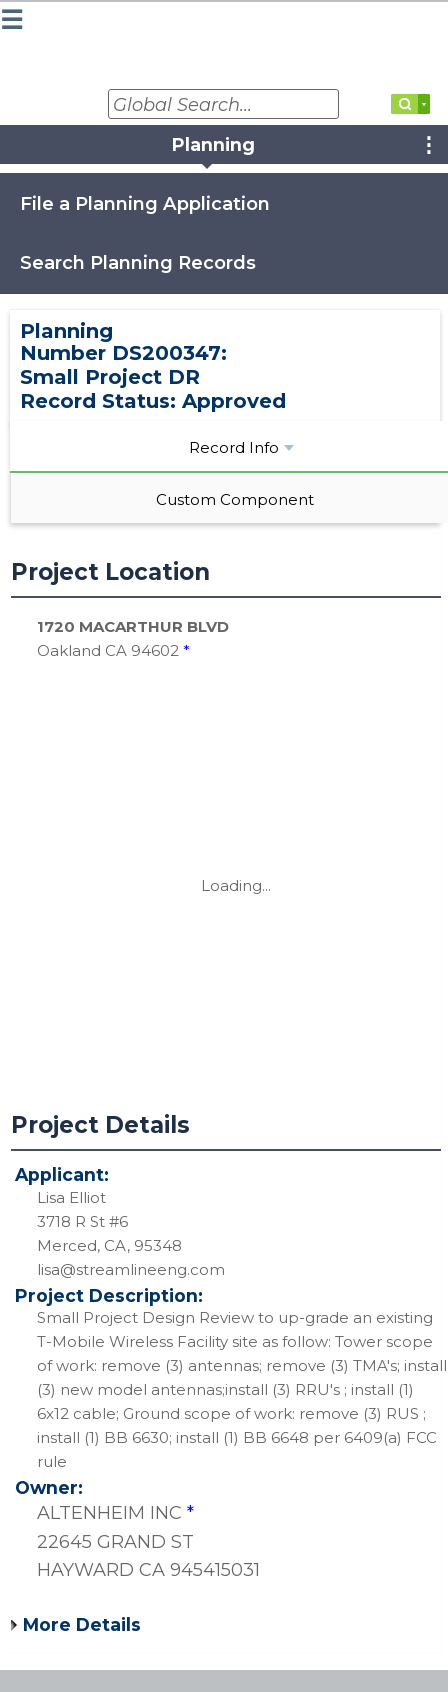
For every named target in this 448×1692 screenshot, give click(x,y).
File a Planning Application (145, 203)
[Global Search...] (223, 104)
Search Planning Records (138, 262)
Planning (213, 144)
